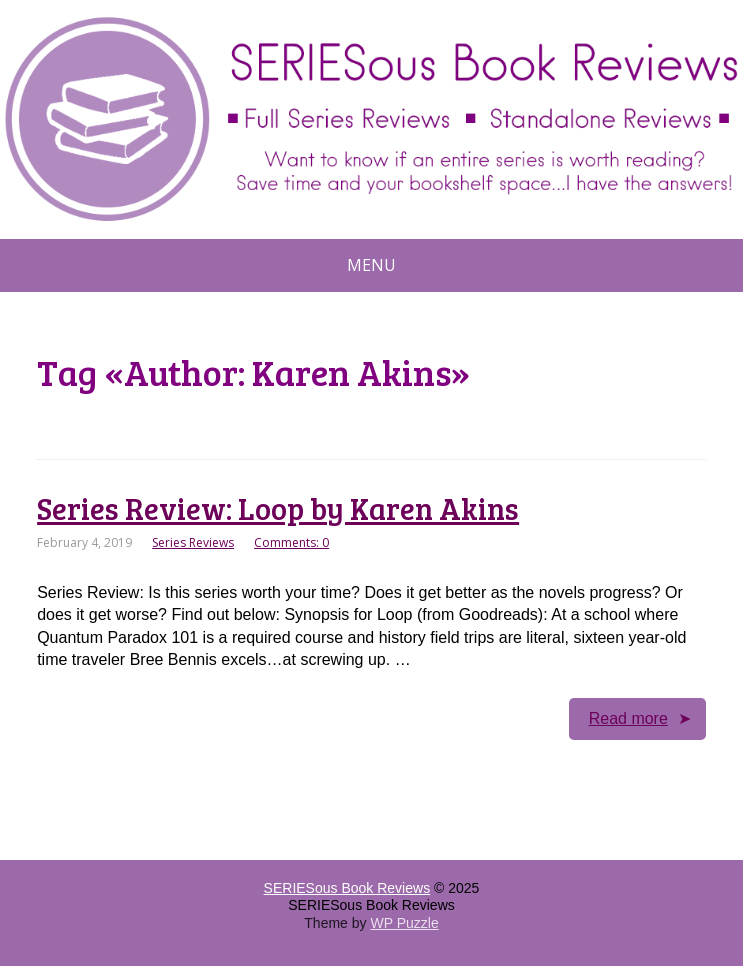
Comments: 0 (291, 542)
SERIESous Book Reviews (347, 888)
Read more (628, 718)
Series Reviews (193, 542)
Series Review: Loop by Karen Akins (278, 508)
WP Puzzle (404, 923)
